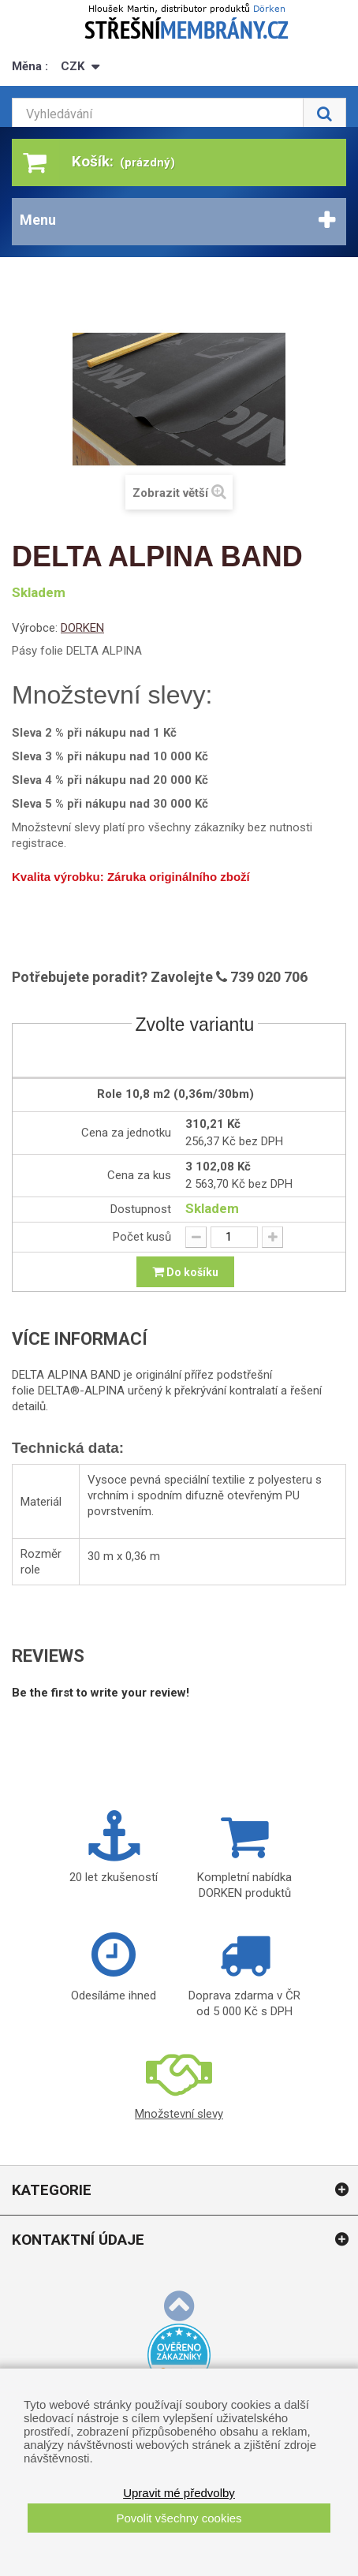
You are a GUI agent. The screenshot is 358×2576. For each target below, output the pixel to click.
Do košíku (185, 1271)
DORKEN (82, 628)
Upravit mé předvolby (179, 2492)
